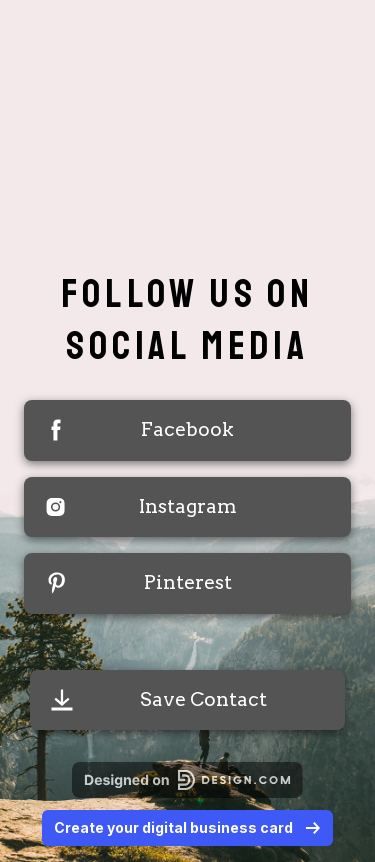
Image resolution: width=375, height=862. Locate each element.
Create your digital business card (187, 827)
